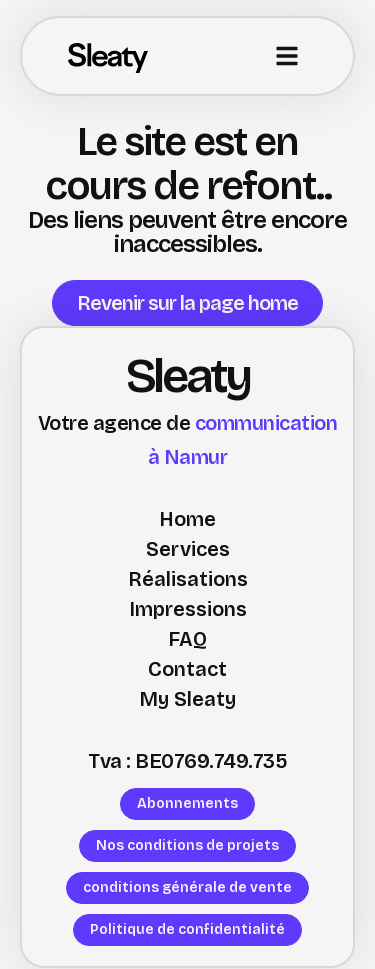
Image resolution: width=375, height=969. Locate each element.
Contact (187, 669)
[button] (287, 56)
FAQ (187, 639)
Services (188, 549)
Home (187, 519)
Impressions (188, 609)
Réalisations (188, 579)
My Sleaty (187, 699)
